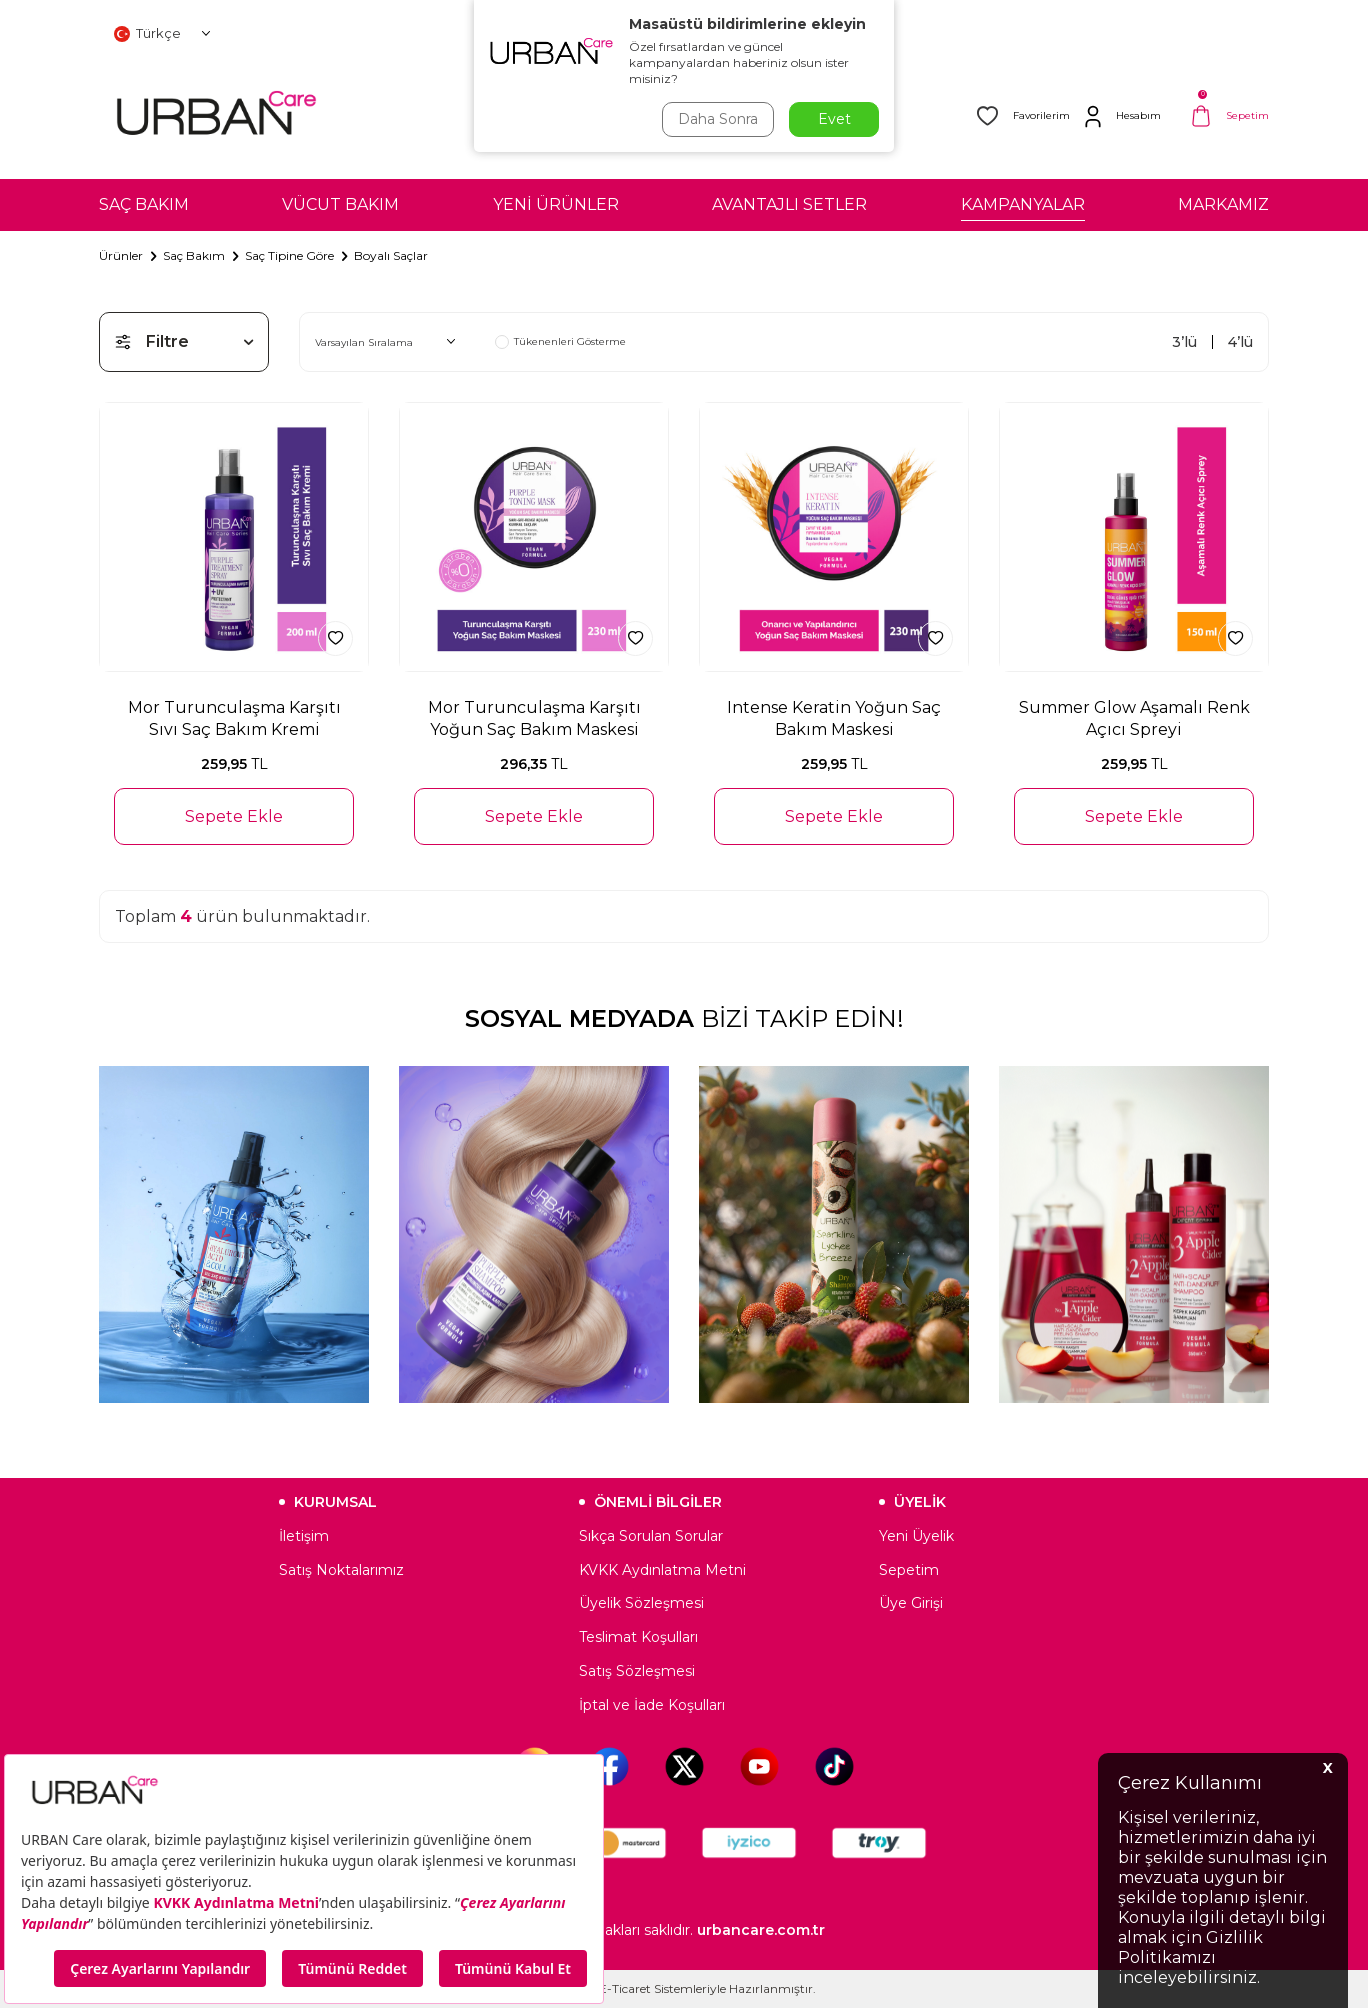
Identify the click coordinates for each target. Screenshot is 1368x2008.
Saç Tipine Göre (289, 255)
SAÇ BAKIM (144, 204)
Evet (834, 119)
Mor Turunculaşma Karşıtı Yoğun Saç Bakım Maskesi (534, 718)
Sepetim (909, 1570)
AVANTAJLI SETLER (789, 204)
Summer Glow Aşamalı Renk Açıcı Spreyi (1134, 718)
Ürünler (121, 255)
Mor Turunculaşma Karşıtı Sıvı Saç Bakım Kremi (234, 718)
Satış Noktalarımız (341, 1570)
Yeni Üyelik (916, 1536)
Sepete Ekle (234, 816)
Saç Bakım (194, 255)
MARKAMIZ (1223, 204)
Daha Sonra (718, 119)
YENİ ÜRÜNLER (556, 204)
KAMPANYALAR (1023, 204)
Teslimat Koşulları (638, 1637)
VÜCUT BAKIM (340, 204)
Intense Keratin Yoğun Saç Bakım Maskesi (834, 718)
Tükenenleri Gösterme (560, 342)
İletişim (304, 1536)
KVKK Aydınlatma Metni (662, 1570)
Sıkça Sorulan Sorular (651, 1536)
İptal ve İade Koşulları (652, 1705)
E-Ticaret (625, 1988)
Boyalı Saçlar (391, 255)
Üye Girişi (911, 1603)
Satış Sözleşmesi (637, 1671)
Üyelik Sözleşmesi (641, 1603)
